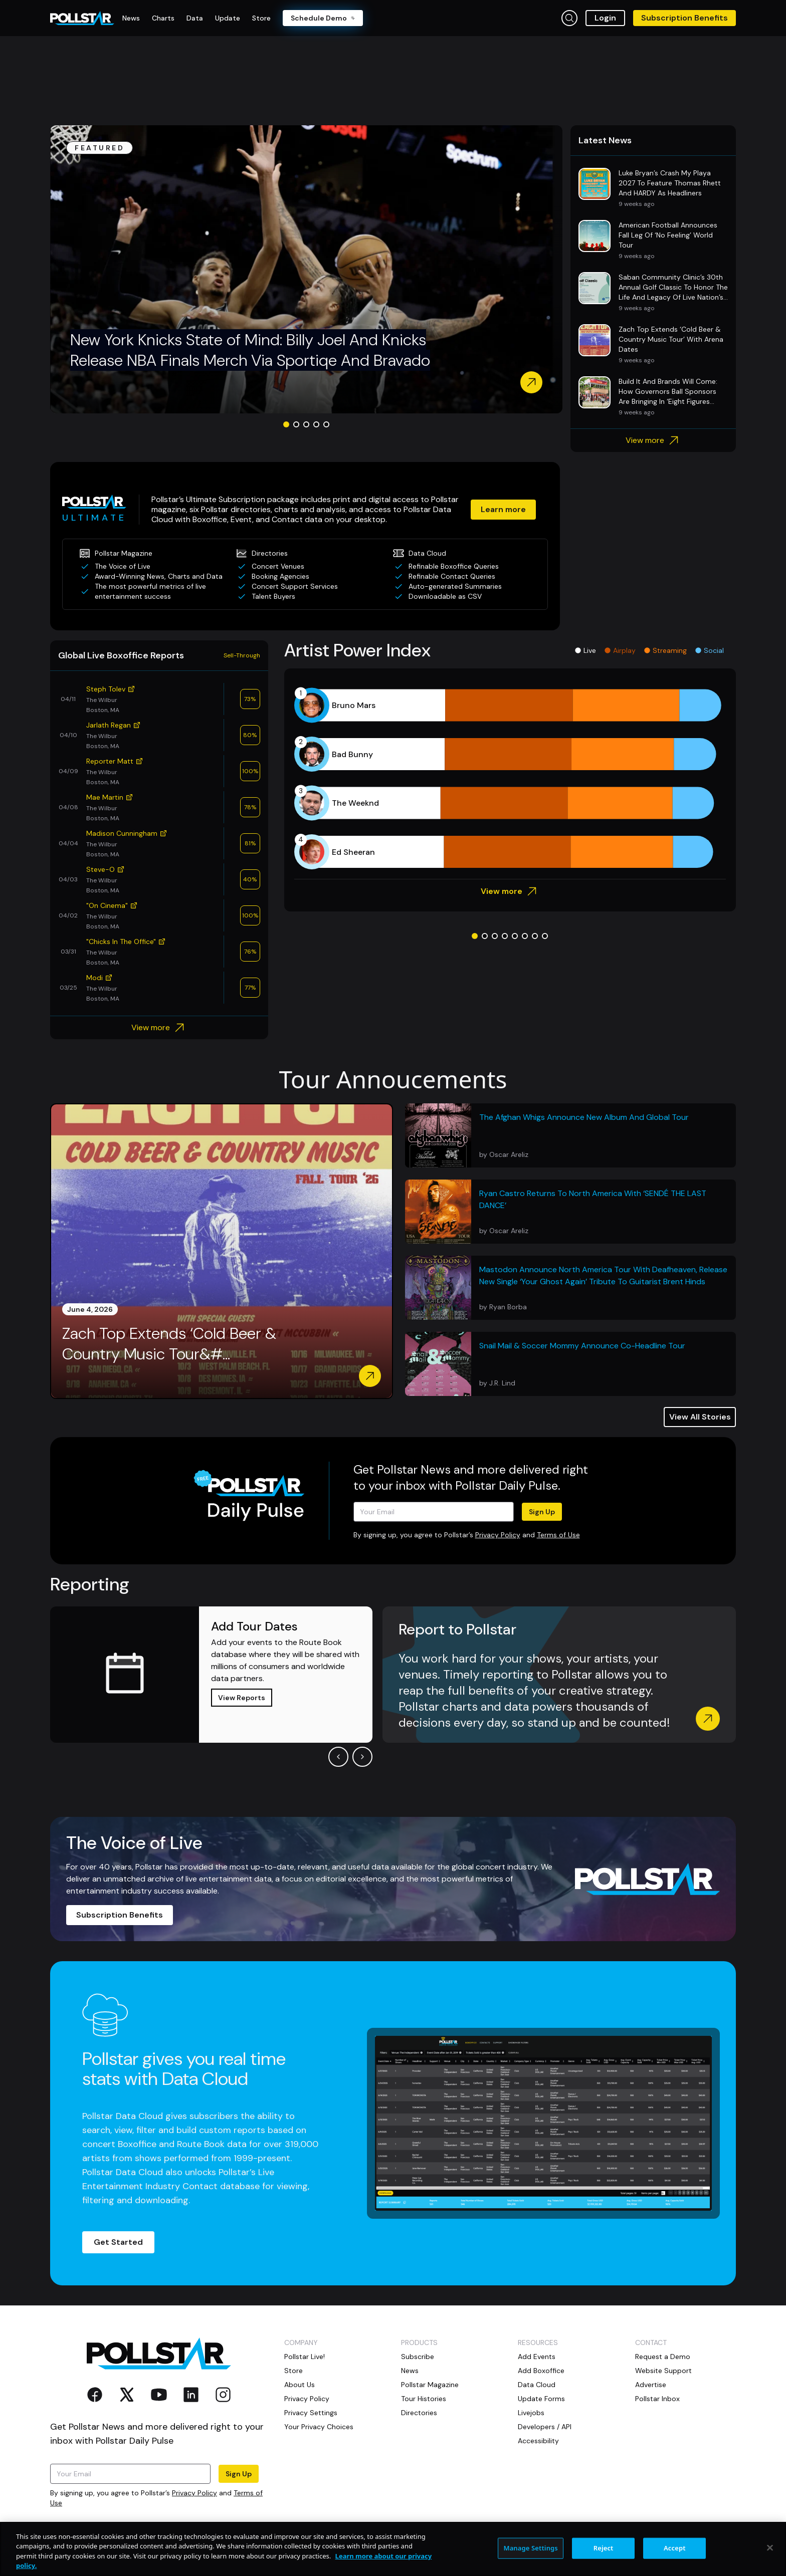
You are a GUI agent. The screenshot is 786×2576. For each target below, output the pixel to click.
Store (293, 2370)
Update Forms (541, 2398)
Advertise (650, 2384)
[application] (510, 778)
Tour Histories (423, 2398)
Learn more (503, 509)
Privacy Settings (310, 2412)
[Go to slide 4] (316, 424)
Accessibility (538, 2440)
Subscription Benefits (684, 18)
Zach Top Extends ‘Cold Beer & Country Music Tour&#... (169, 1344)
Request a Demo (662, 2356)
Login (605, 18)
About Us (299, 2384)
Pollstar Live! (304, 2356)
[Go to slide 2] (296, 424)
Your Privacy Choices (318, 2426)
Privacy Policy (497, 1534)
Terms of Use (558, 1534)
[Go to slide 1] (286, 424)
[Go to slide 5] (326, 424)
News (410, 2370)
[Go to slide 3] (306, 424)
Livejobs (531, 2412)
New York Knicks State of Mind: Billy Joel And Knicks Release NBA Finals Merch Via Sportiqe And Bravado (250, 350)
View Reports (241, 1697)
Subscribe (417, 2356)
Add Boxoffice (541, 2370)
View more (653, 440)
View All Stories (700, 1417)
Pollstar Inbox (657, 2398)
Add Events (536, 2356)
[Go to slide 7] (535, 936)
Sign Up (542, 1511)
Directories (419, 2412)
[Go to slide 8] (545, 936)
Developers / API (544, 2426)
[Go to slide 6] (525, 936)
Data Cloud (536, 2384)
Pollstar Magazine (430, 2384)
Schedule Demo (323, 18)
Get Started (118, 2242)
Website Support (663, 2370)
